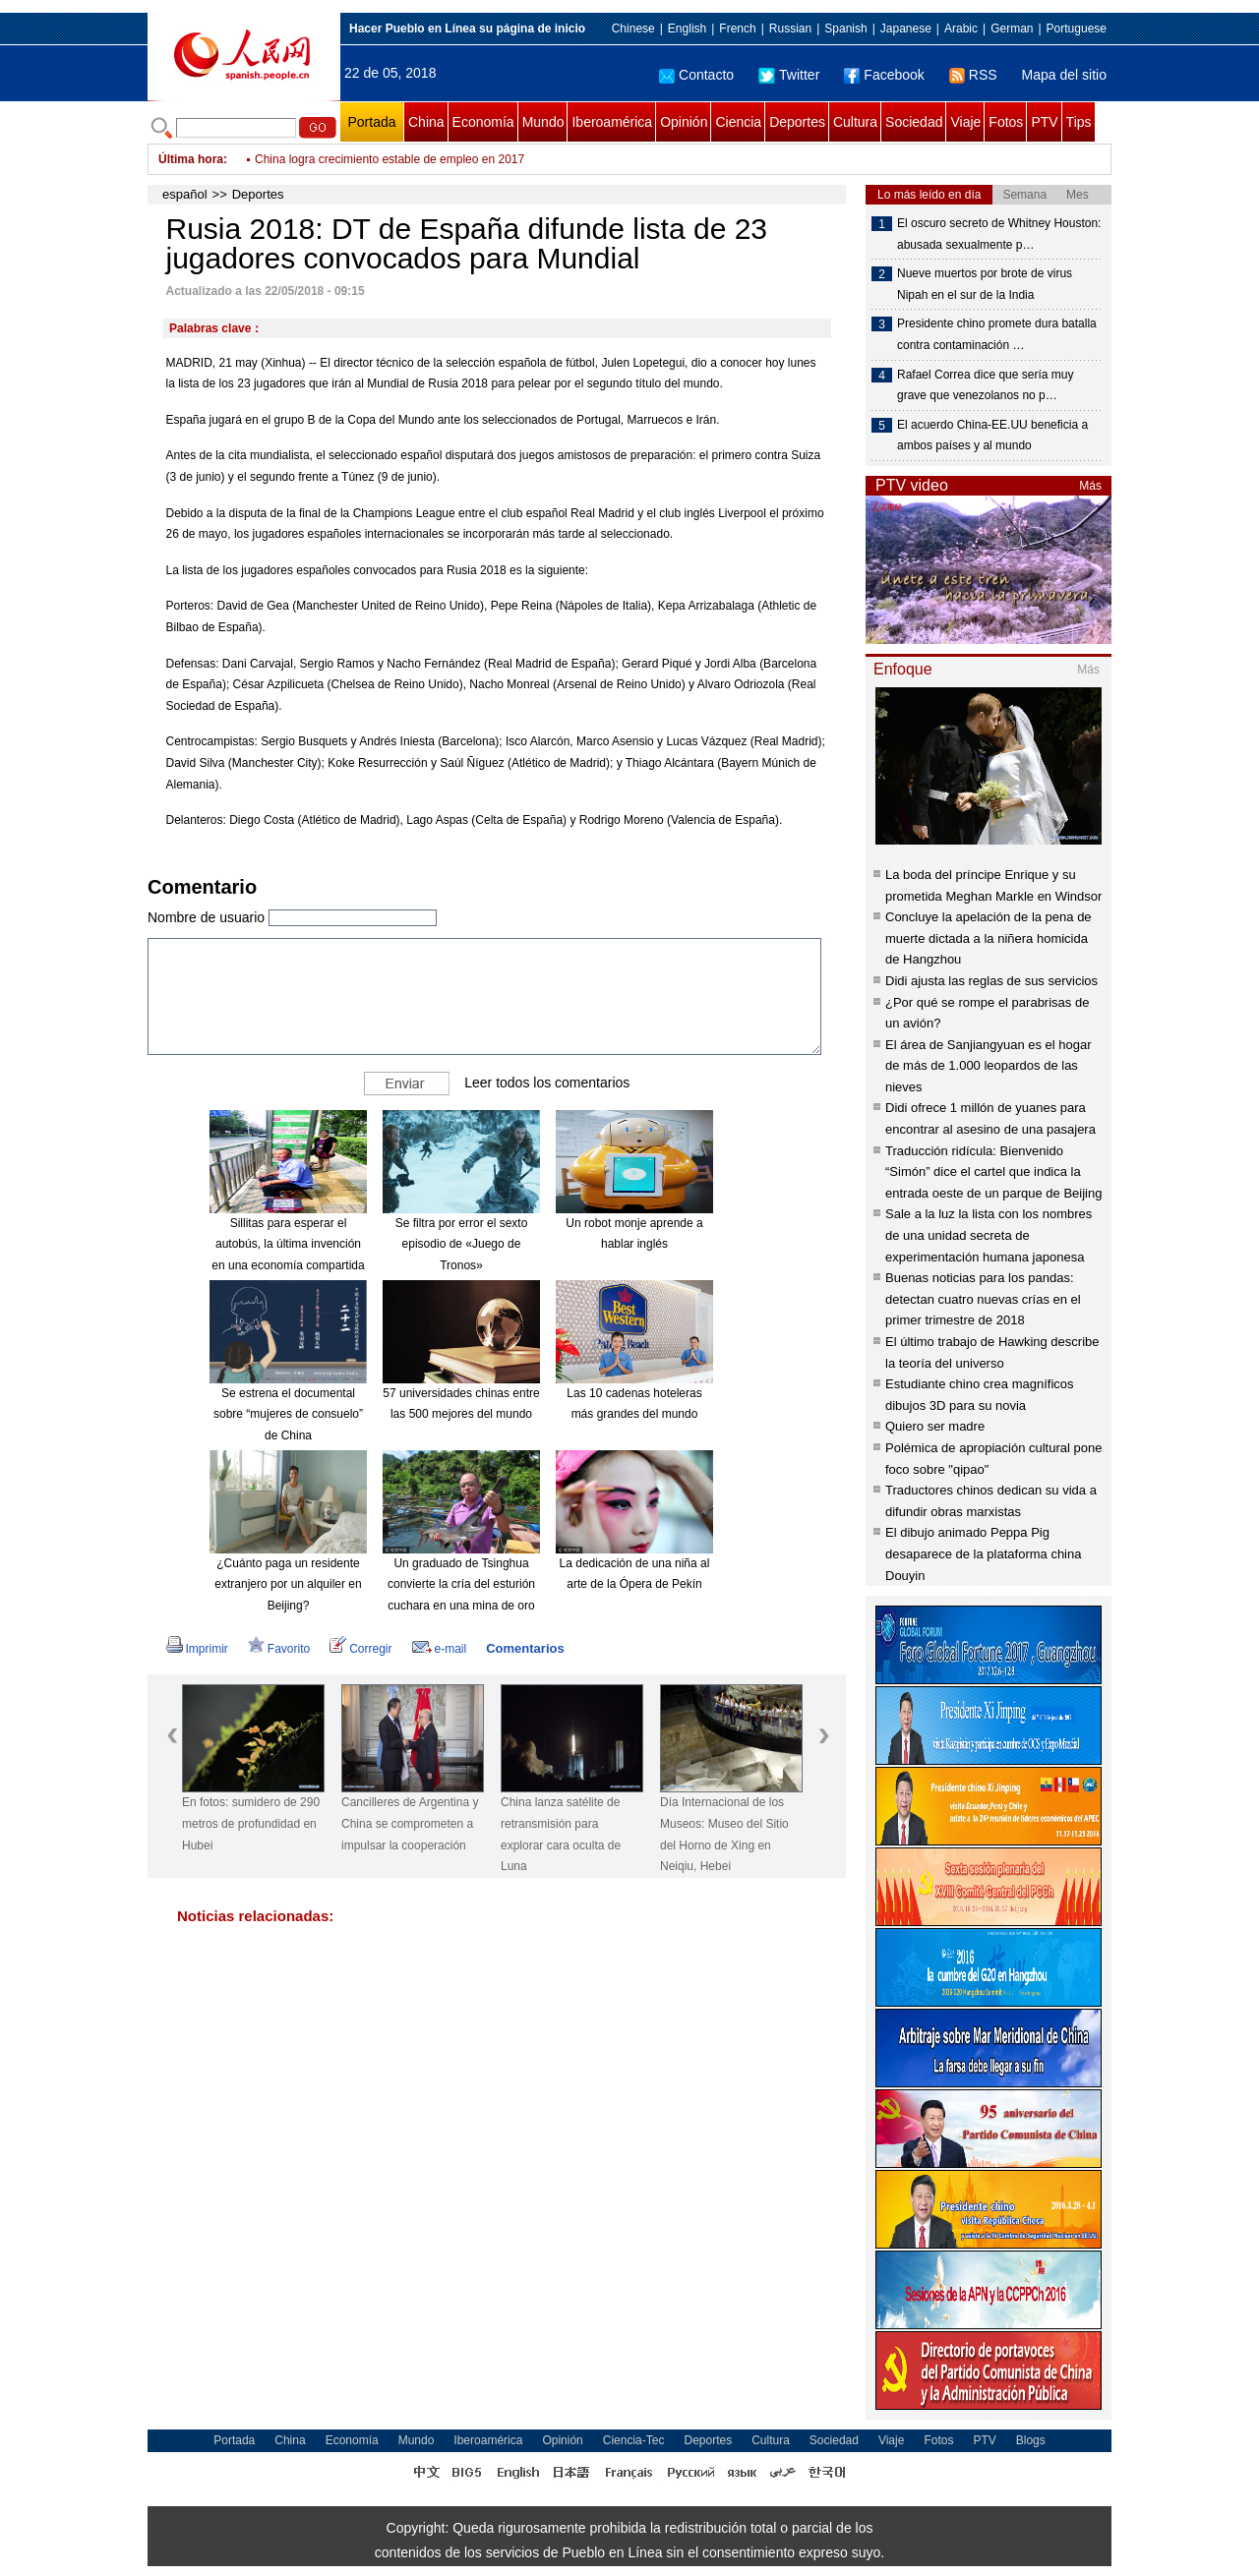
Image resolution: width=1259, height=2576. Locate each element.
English (687, 28)
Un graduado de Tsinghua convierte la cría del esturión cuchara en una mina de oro (461, 1584)
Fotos (1006, 122)
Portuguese (1077, 28)
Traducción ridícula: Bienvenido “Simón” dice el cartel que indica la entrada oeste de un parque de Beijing (993, 1171)
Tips (1079, 122)
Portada (371, 122)
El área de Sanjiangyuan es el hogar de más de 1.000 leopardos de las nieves (988, 1065)
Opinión (683, 122)
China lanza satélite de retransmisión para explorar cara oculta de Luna (561, 1834)
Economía (483, 122)
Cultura (855, 122)
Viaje (965, 122)
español (185, 194)
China (426, 122)
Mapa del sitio (1064, 75)
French (737, 28)
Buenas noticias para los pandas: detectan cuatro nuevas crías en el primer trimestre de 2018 (983, 1298)
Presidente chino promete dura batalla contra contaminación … (997, 334)
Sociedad (913, 122)
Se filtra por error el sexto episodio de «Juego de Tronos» (461, 1244)
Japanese (905, 28)
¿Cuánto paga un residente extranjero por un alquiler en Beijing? (287, 1584)
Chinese (633, 28)
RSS (973, 75)
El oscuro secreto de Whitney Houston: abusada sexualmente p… (999, 234)
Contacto (696, 75)
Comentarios (525, 1648)
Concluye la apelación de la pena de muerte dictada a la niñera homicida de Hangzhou (988, 937)
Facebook (884, 75)
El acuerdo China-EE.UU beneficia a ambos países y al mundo (992, 435)
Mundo (543, 122)
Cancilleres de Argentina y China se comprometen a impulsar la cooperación (409, 1823)
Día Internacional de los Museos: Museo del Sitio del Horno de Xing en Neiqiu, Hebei (724, 1834)
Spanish (845, 28)
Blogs (1031, 2440)
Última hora (190, 159)
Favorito (279, 1649)
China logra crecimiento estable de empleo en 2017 (389, 171)
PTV (1044, 122)
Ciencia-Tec (634, 2440)
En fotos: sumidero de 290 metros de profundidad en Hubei (251, 1823)
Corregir (360, 1649)
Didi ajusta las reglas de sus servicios (991, 980)
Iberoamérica (611, 122)
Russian (790, 28)
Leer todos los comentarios (547, 1082)
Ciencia (738, 122)
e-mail (439, 1649)
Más (1090, 486)
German (1011, 28)
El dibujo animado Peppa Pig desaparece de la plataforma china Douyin (983, 1553)
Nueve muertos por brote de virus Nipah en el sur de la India (984, 284)
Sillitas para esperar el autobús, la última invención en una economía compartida (287, 1244)
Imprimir (197, 1649)
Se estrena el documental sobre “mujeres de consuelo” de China (288, 1414)
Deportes (797, 122)
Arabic (961, 28)
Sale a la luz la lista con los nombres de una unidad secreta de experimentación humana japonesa (988, 1234)
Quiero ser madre (935, 1426)
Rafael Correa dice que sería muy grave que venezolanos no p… (985, 385)
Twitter (788, 75)
